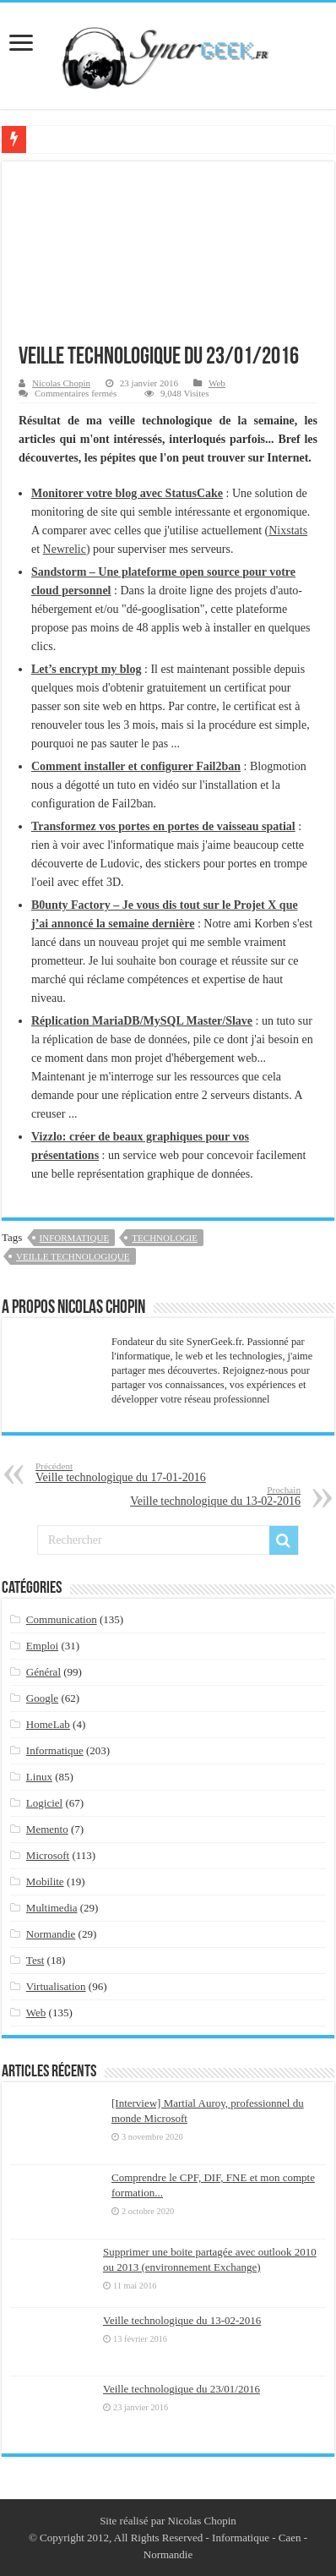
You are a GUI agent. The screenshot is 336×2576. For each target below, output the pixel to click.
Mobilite (45, 1881)
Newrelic (64, 549)
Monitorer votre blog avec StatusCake (127, 493)
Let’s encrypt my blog (86, 669)
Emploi (42, 1645)
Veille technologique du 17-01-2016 (122, 1472)
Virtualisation (56, 1986)
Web (217, 383)
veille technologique (73, 1256)
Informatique (75, 1238)
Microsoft (47, 1855)
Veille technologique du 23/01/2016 (181, 2388)
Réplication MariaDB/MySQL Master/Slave (141, 1021)
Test (35, 1960)
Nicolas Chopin (61, 383)
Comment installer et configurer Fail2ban (136, 766)
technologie (165, 1238)
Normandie (50, 1934)
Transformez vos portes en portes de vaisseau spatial (163, 826)
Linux (39, 1776)
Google (42, 1698)
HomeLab (48, 1724)
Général (43, 1671)
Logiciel (44, 1803)
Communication (61, 1619)
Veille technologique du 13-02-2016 (214, 1496)
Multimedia (52, 1907)
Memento (47, 1829)
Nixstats (287, 530)
